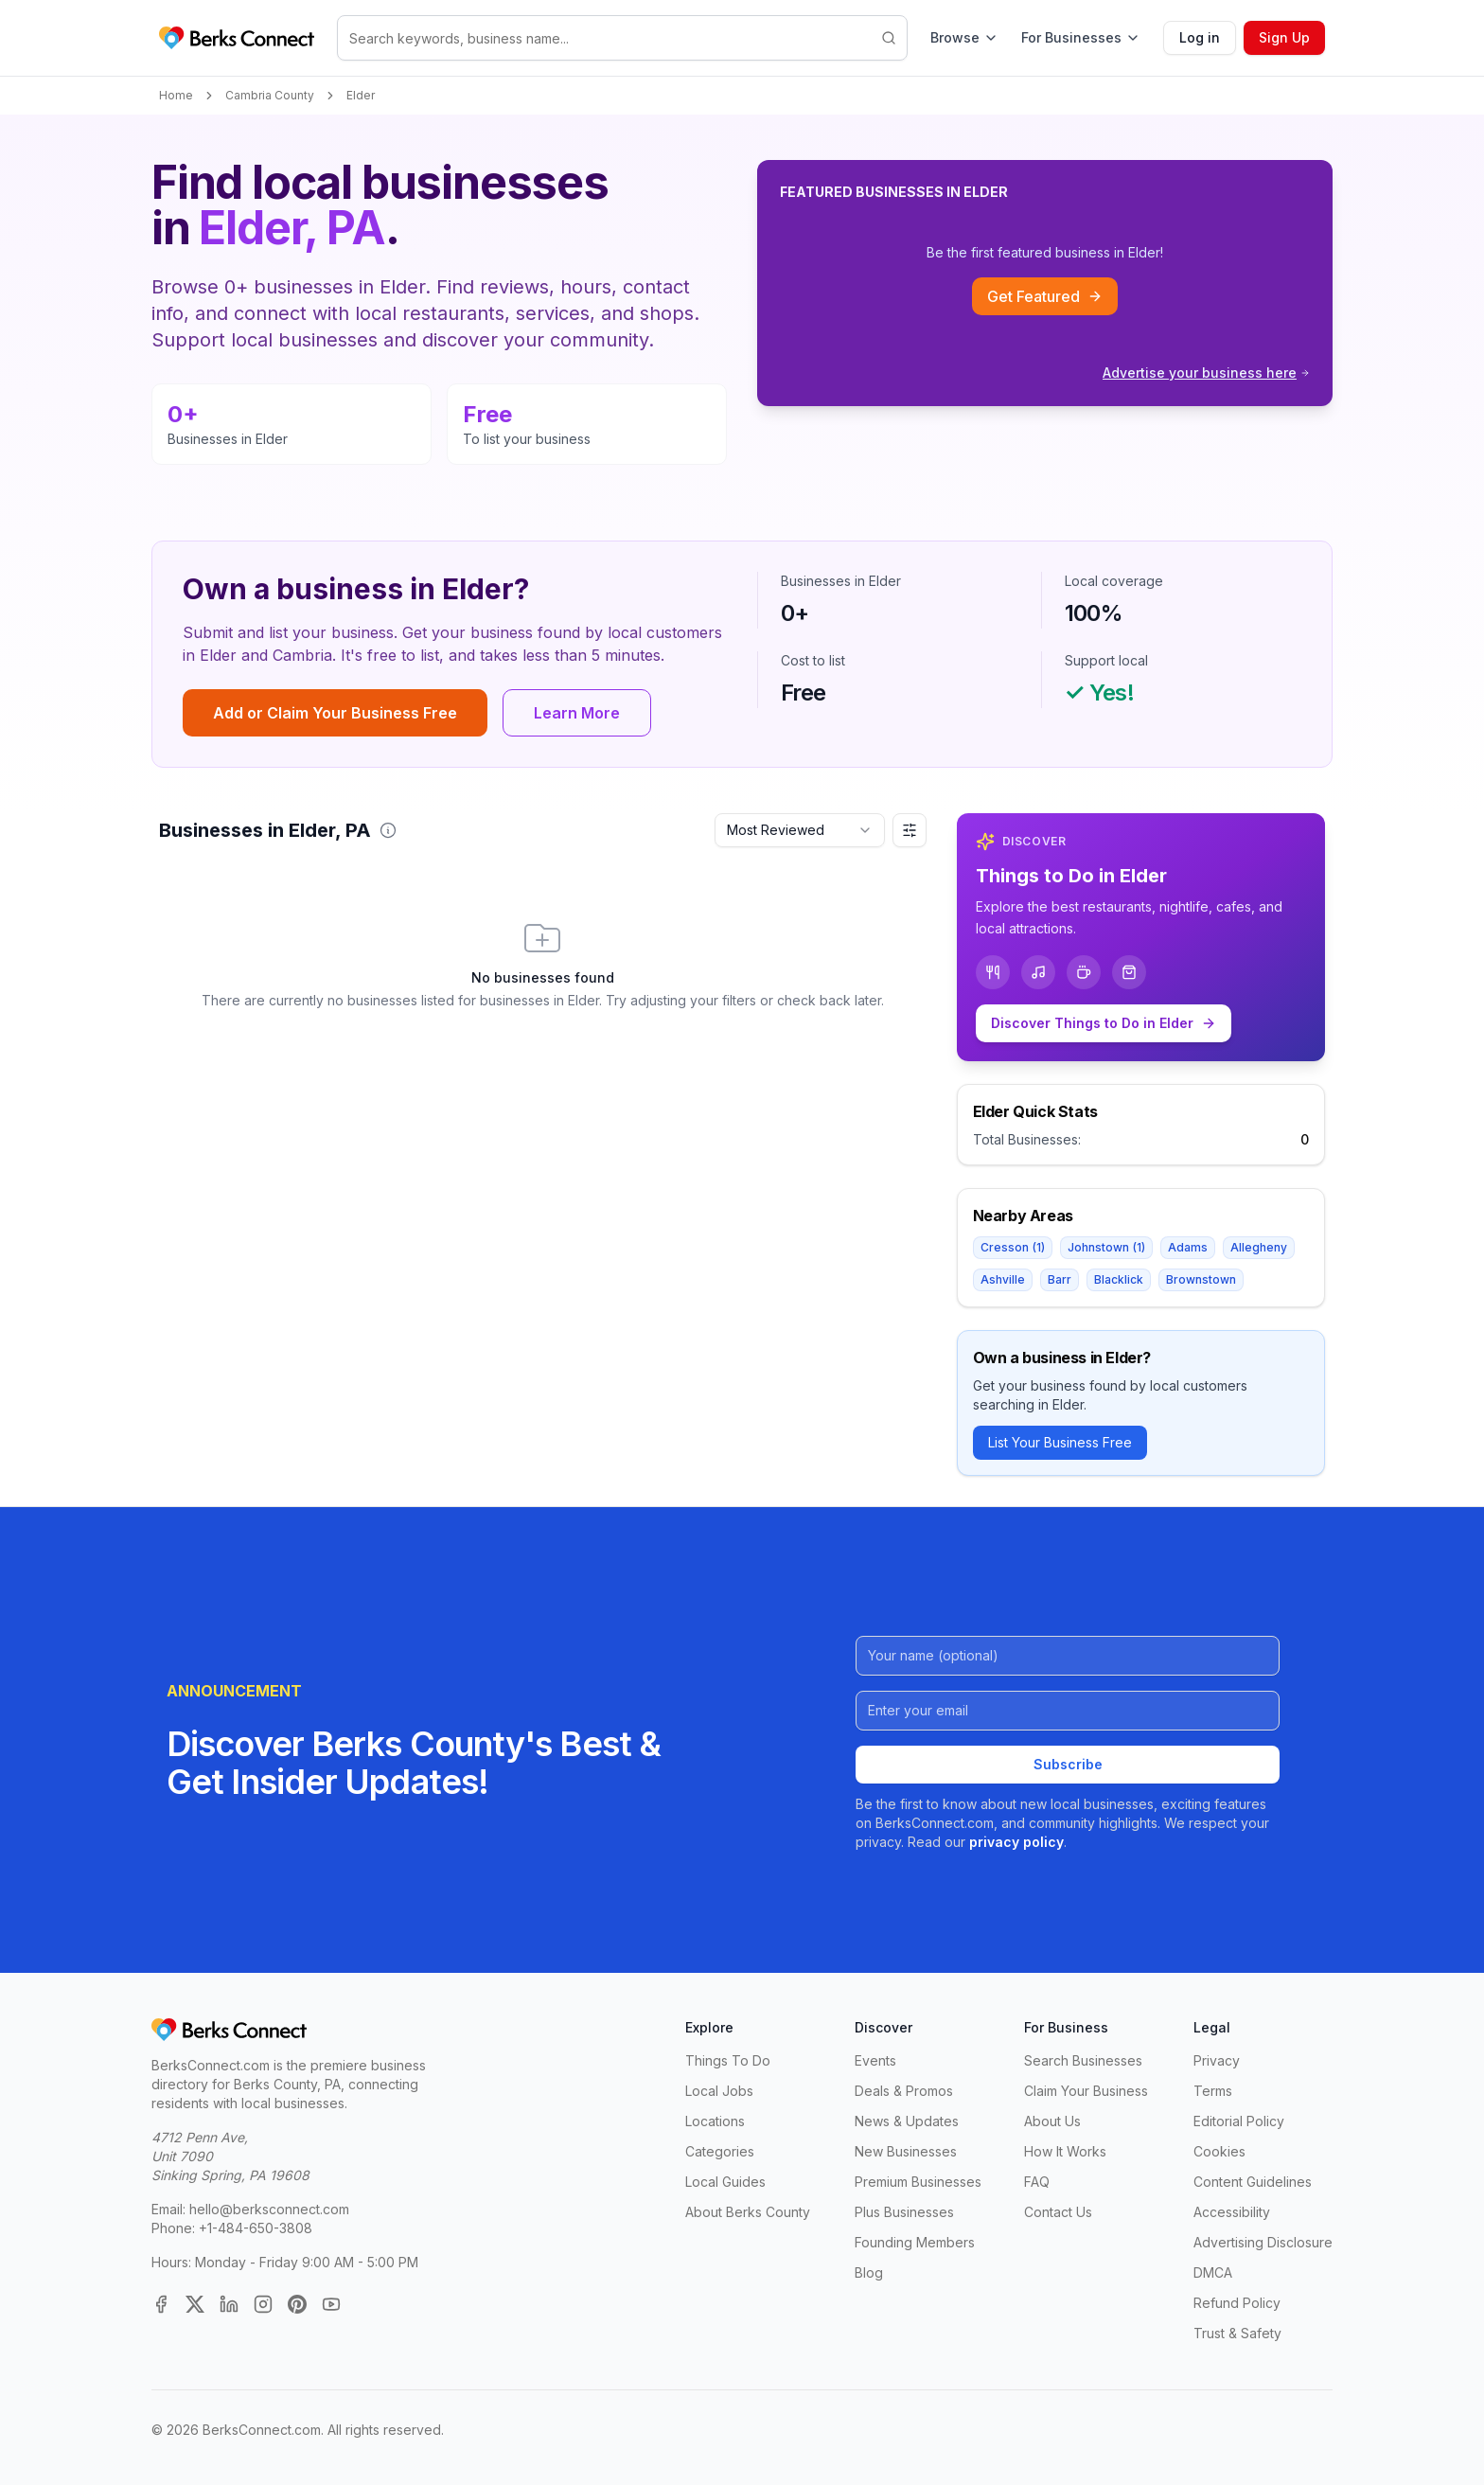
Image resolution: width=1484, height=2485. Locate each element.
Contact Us (1058, 2212)
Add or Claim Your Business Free (335, 712)
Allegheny (1258, 1247)
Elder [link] (360, 95)
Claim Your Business (1086, 2091)
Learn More (577, 712)
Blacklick (1118, 1279)
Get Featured (1045, 296)
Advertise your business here (1206, 372)
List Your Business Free (1060, 1442)
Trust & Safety (1237, 2333)
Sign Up (1284, 37)
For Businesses (1080, 37)
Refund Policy (1237, 2303)
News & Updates (907, 2121)
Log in (1199, 37)
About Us (1052, 2121)
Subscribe (1068, 1764)
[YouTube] (331, 2304)
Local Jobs (719, 2091)
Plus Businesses (904, 2212)
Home (176, 95)
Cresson (1012, 1247)
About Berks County (747, 2212)
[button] (388, 830)
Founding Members (915, 2242)
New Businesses (906, 2151)
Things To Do (727, 2060)
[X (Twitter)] (195, 2304)
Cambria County (269, 95)
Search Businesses (1083, 2060)
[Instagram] (263, 2304)
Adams (1188, 1247)
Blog (869, 2272)
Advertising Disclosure (1263, 2242)
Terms (1212, 2091)
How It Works (1065, 2151)
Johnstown (1106, 1247)
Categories (719, 2151)
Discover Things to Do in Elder (1103, 1023)
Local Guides (725, 2182)
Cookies (1219, 2151)
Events (875, 2060)
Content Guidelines (1252, 2182)
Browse (964, 37)
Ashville (1002, 1279)
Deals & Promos (904, 2091)
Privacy (1216, 2060)
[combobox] (800, 830)
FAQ (1037, 2182)
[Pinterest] (297, 2304)
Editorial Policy (1238, 2121)
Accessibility (1231, 2212)
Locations (715, 2121)
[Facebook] (160, 2304)
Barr (1059, 1279)
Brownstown (1201, 1279)
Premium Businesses (918, 2182)
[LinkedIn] (229, 2304)
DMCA (1212, 2272)
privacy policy (1016, 1842)
